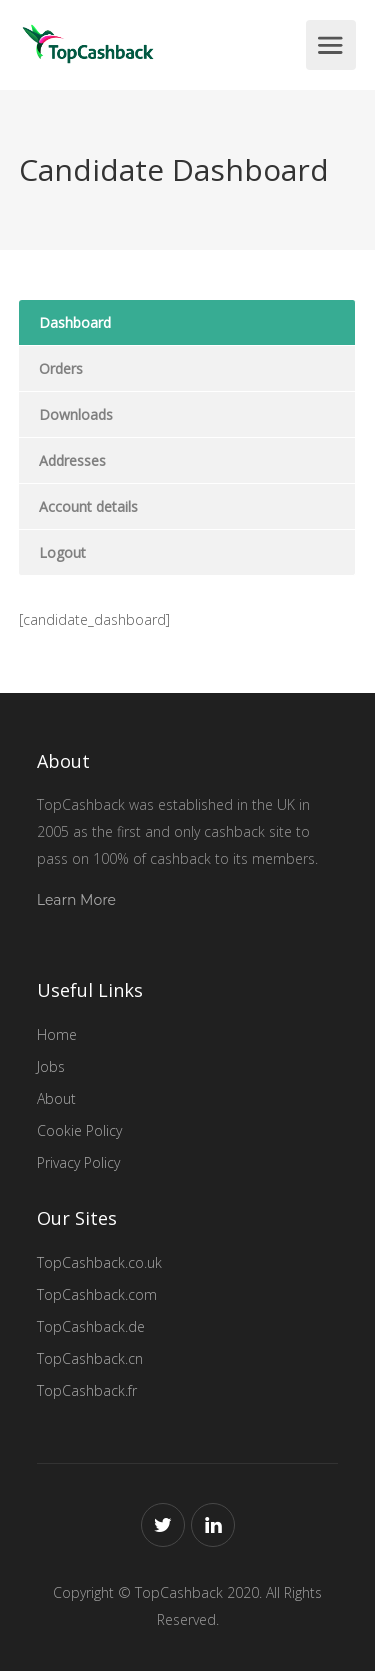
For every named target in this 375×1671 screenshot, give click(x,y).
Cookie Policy (79, 1130)
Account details (88, 506)
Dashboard (75, 322)
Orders (61, 368)
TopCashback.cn (90, 1358)
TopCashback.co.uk (99, 1262)
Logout (62, 552)
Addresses (72, 460)
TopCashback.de (91, 1326)
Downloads (76, 414)
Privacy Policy (78, 1162)
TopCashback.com (97, 1294)
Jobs (51, 1066)
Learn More (76, 900)
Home (57, 1034)
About (56, 1098)
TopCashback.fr (87, 1390)
